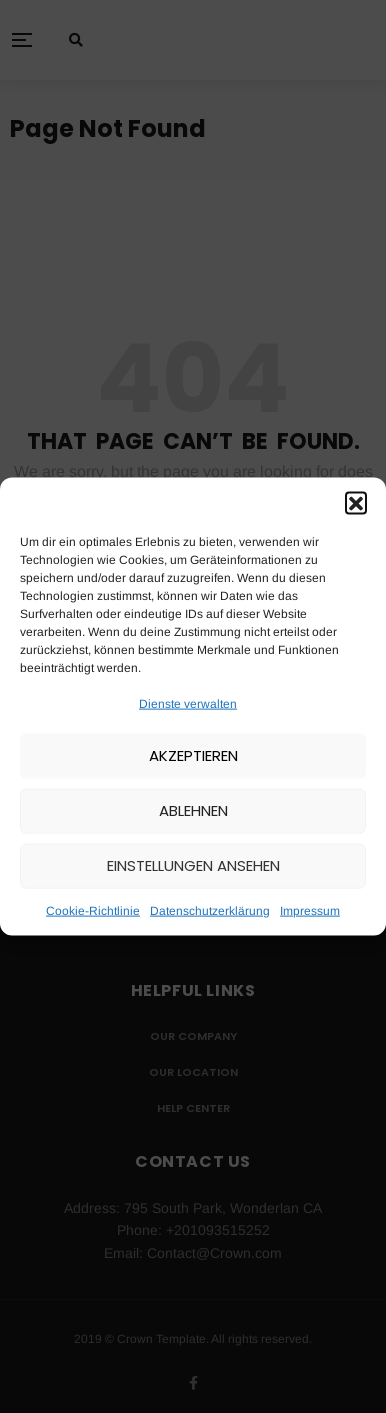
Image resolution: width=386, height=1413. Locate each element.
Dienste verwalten (188, 703)
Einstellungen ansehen (193, 865)
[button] (356, 502)
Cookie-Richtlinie (93, 911)
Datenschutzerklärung (210, 911)
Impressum (310, 911)
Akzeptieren (193, 755)
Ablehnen (193, 810)
